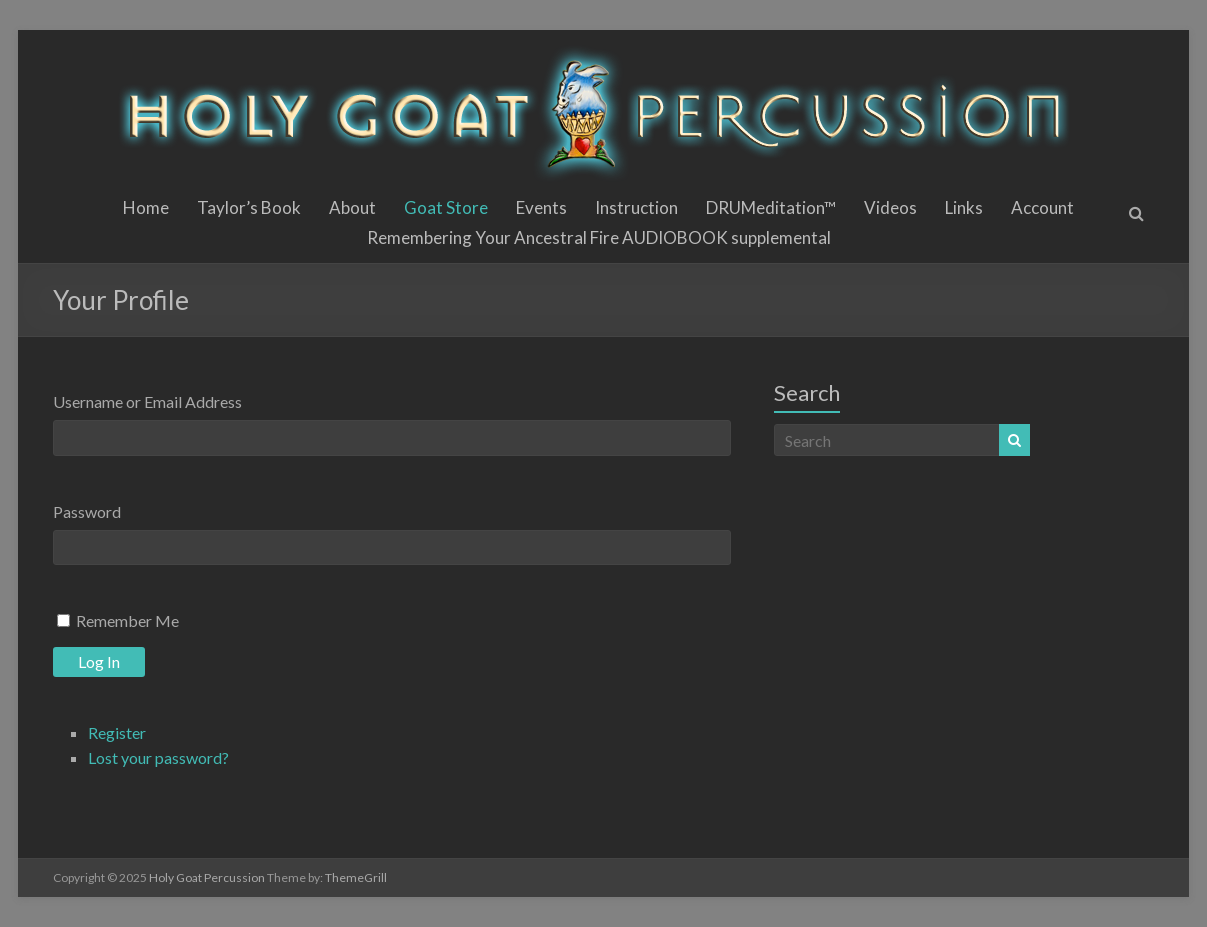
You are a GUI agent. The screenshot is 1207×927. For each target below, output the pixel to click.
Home (146, 207)
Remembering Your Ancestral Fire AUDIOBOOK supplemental (599, 237)
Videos (890, 207)
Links (964, 207)
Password (87, 511)
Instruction (636, 207)
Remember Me (127, 620)
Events (541, 207)
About (352, 207)
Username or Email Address (147, 401)
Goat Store (446, 207)
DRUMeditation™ (771, 207)
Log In (99, 661)
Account (1042, 207)
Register (117, 732)
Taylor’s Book (249, 207)
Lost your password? (158, 757)
